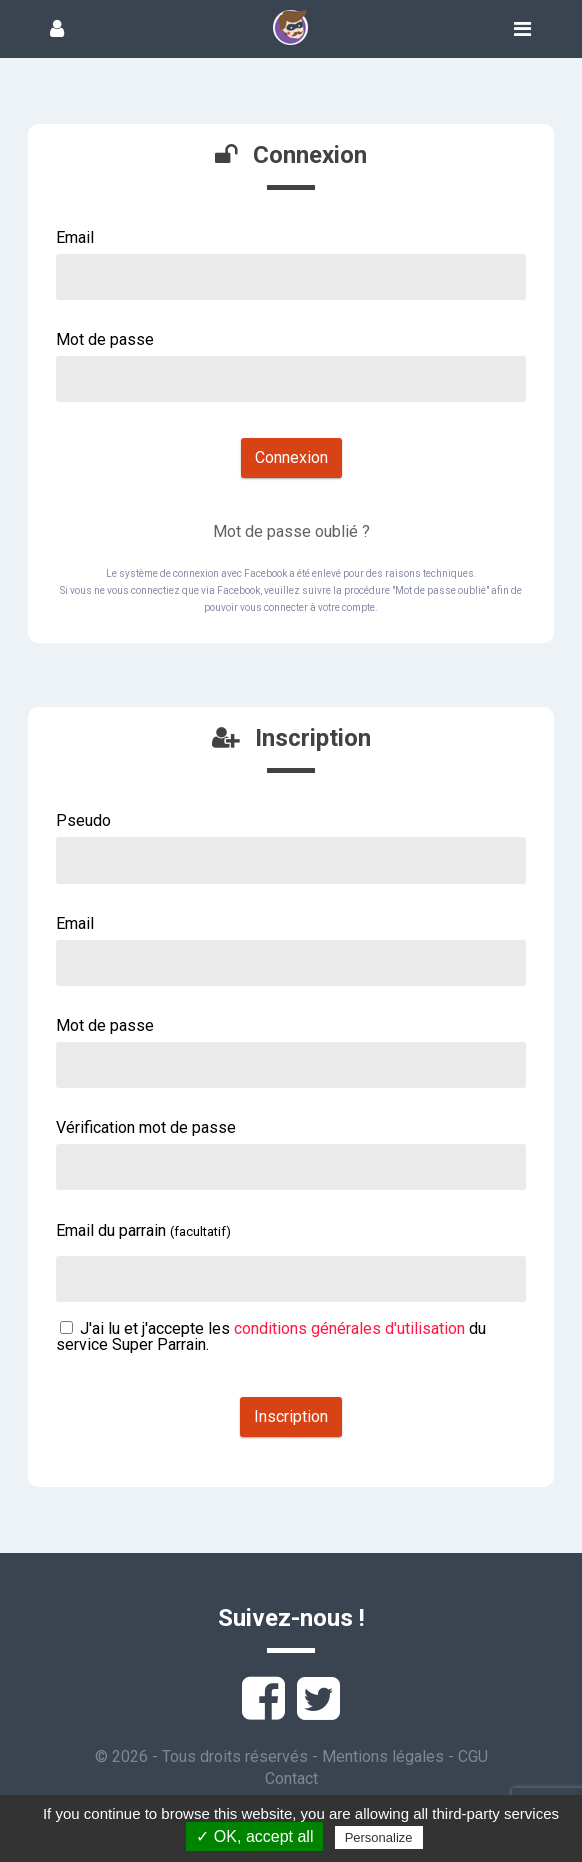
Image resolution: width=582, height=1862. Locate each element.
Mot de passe (105, 339)
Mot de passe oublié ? (291, 531)
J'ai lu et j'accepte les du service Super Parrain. (271, 1336)
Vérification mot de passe (146, 1127)
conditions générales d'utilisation (349, 1328)
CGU (473, 1756)
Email (75, 237)
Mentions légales (383, 1756)
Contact (291, 1778)
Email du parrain (143, 1230)
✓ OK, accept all (254, 1836)
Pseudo (83, 820)
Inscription (291, 1416)
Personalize (379, 1837)
